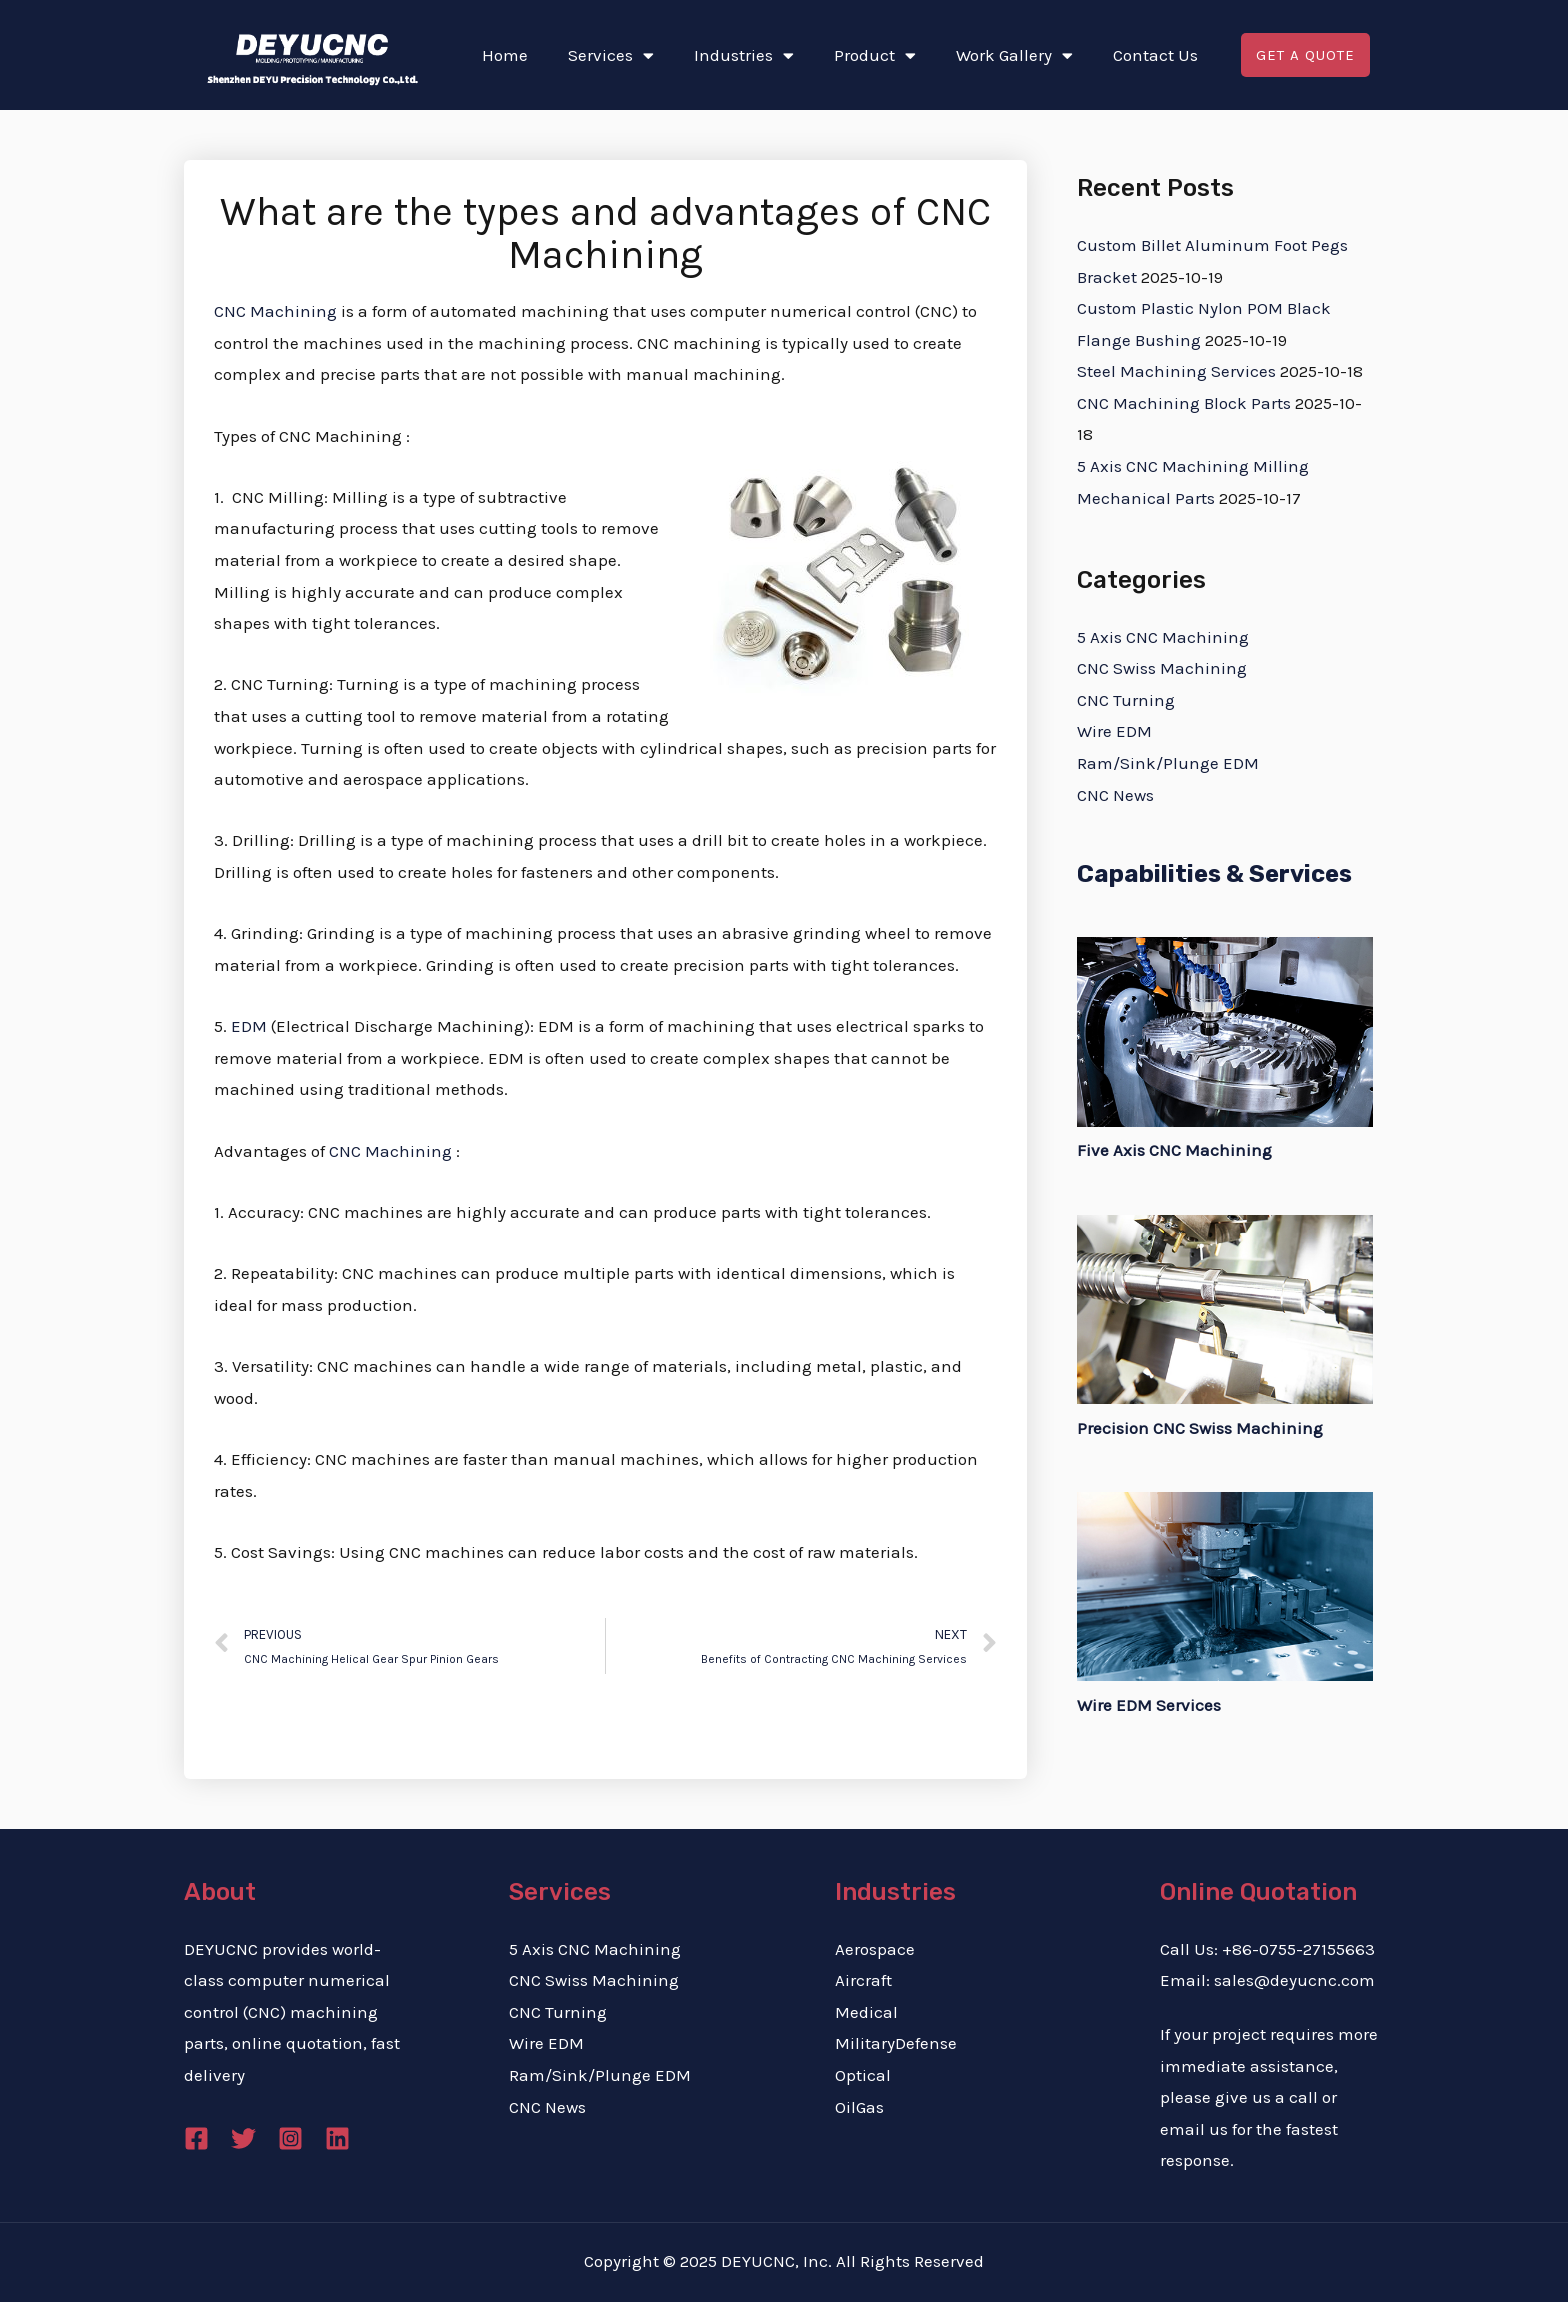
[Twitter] (243, 2138)
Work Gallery (1014, 55)
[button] (1304, 55)
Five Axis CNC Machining (1174, 1150)
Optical (863, 2075)
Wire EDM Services (1149, 1705)
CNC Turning (1126, 700)
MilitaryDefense (896, 2043)
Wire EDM (1114, 731)
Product (875, 55)
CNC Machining (275, 311)
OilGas (859, 2107)
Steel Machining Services (1176, 371)
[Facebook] (196, 2138)
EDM (249, 1026)
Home (505, 55)
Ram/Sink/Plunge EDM (1168, 763)
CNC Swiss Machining (1162, 668)
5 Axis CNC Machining (1163, 637)
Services (611, 55)
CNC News (1115, 795)
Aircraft (863, 1980)
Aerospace (875, 1949)
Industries (744, 55)
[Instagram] (290, 2138)
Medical (866, 2012)
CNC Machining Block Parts (1184, 403)
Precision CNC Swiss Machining (1200, 1428)
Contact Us (1155, 55)
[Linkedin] (337, 2138)
